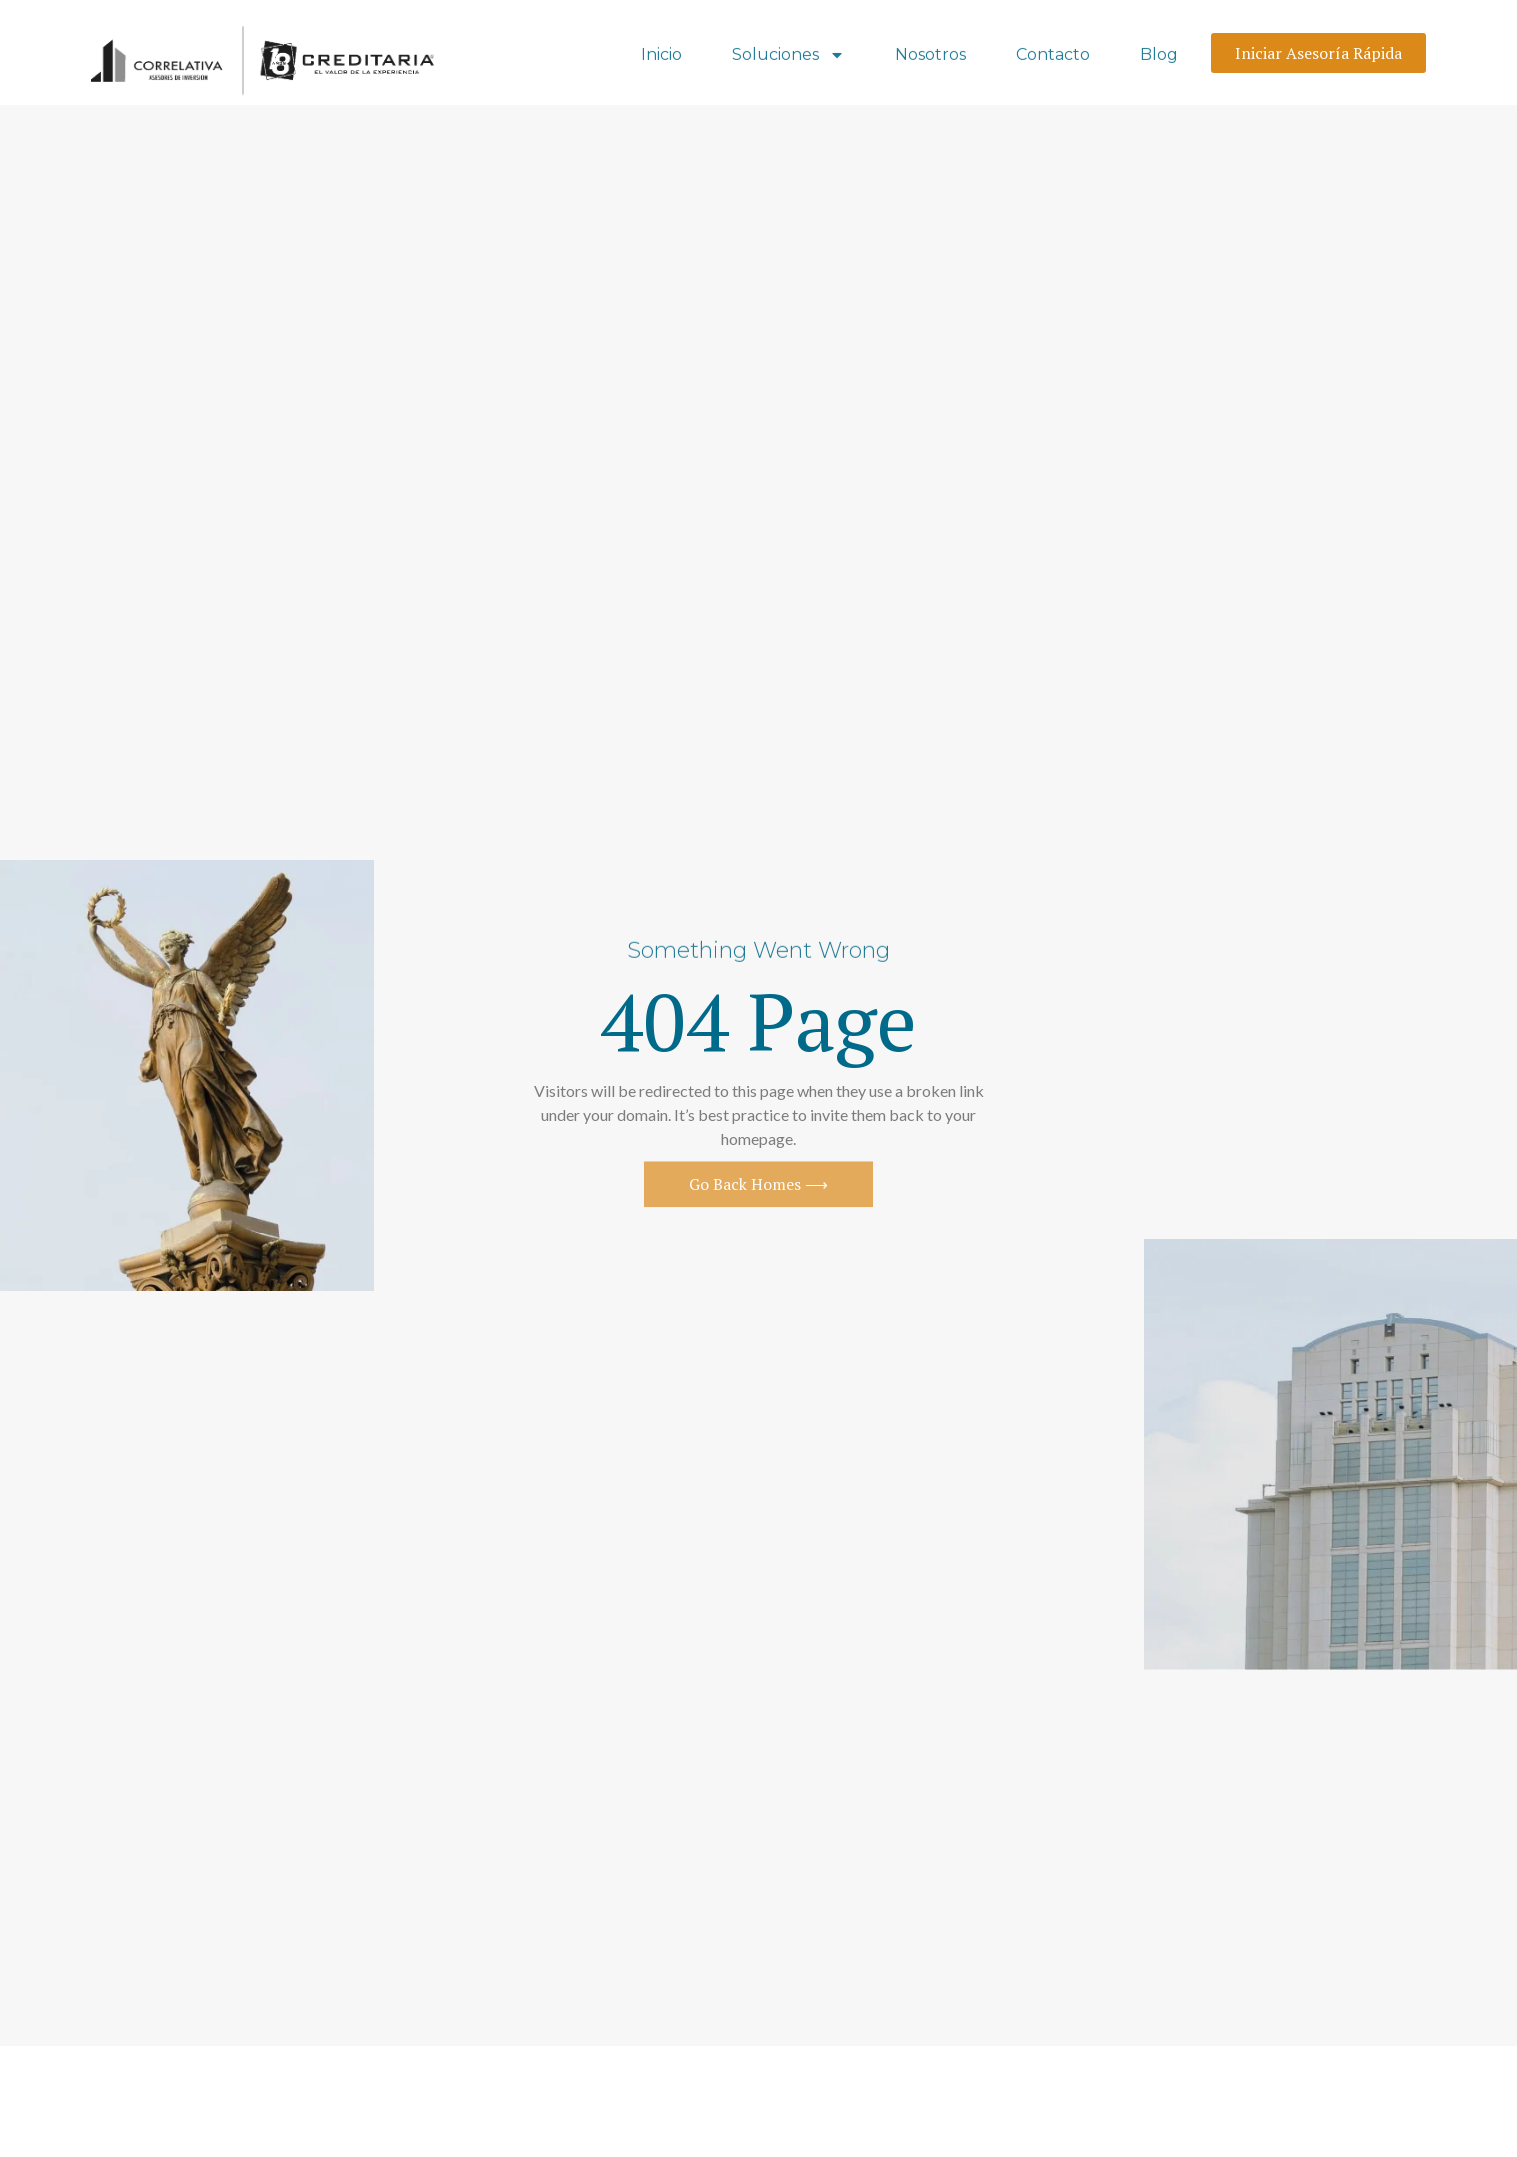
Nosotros (930, 57)
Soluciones (788, 57)
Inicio (661, 57)
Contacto (1053, 57)
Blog (1159, 57)
